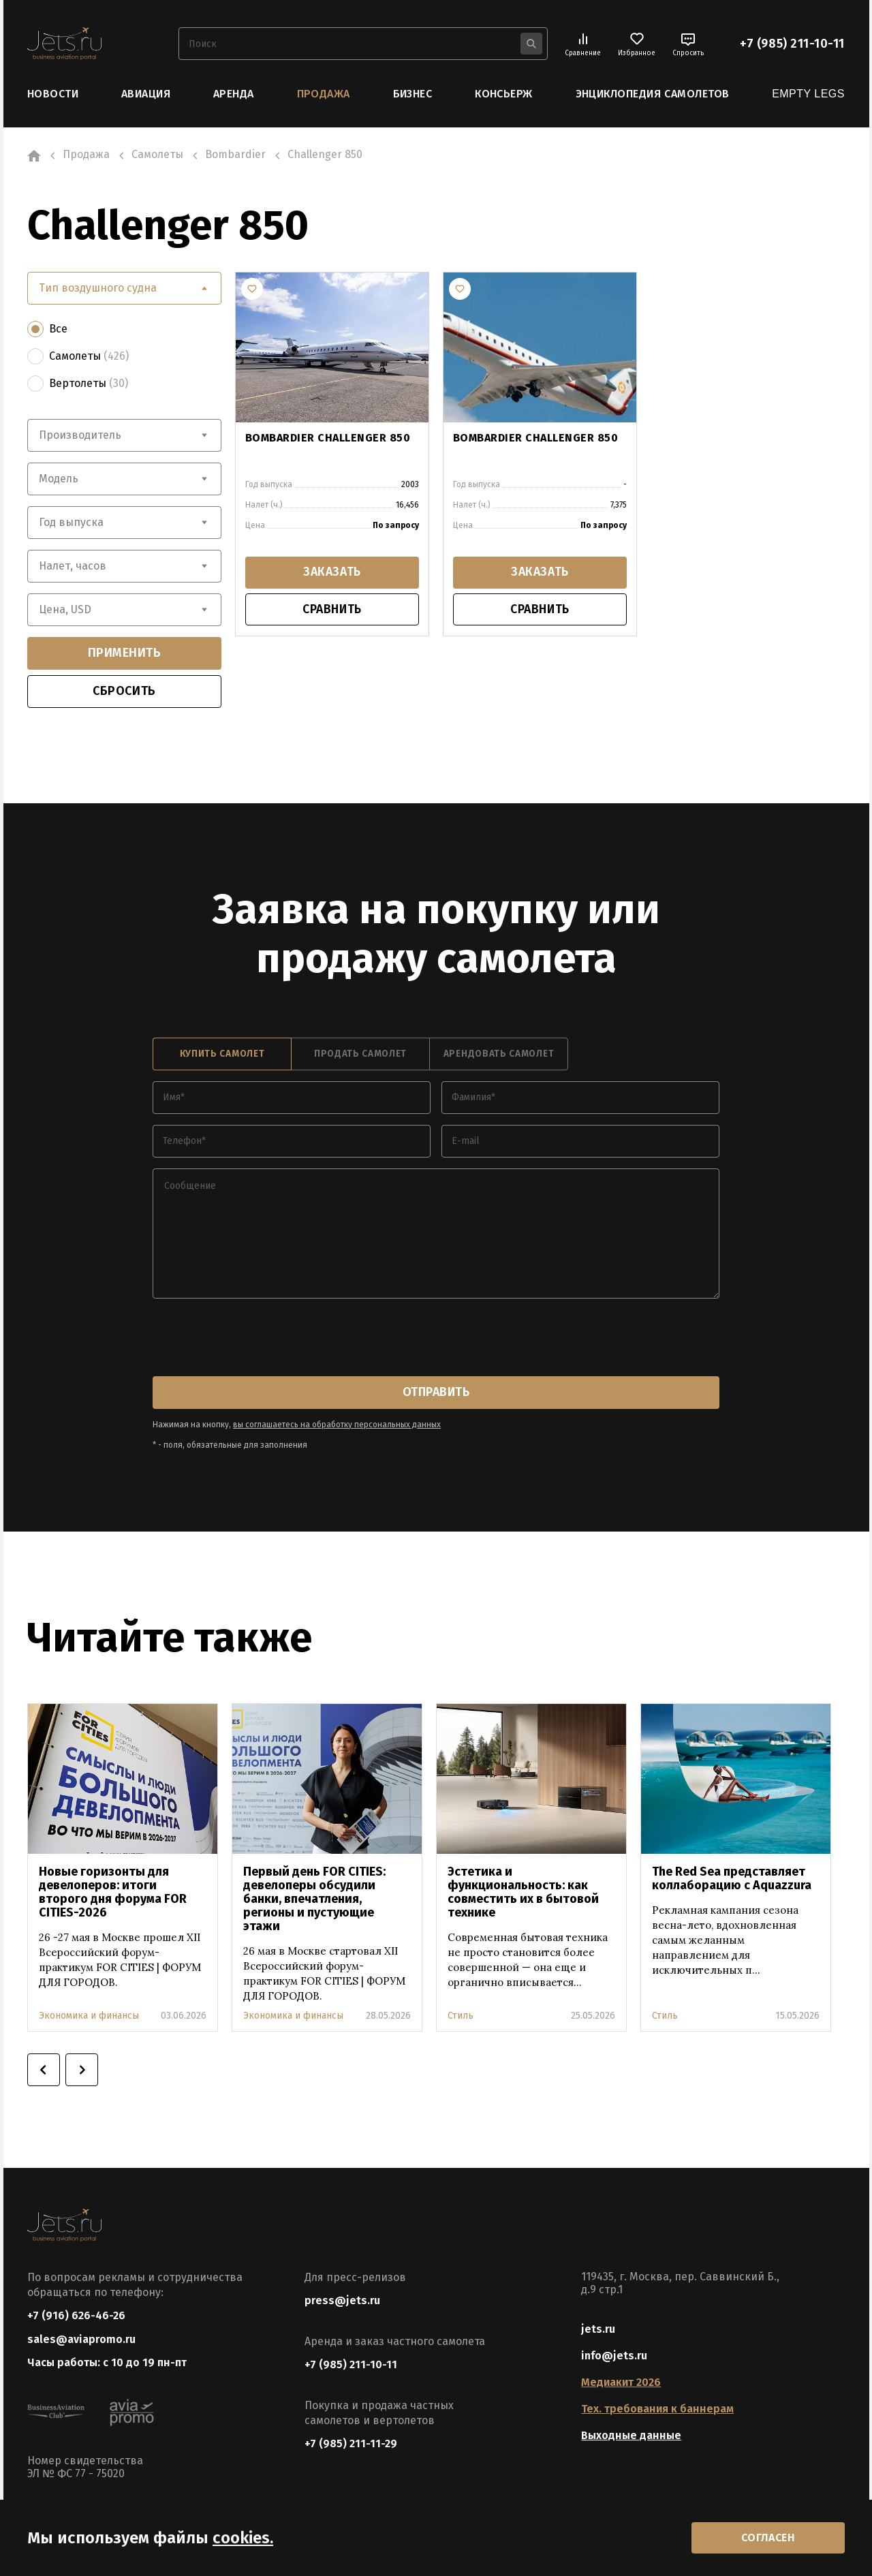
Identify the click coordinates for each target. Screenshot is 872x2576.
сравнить (332, 610)
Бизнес (413, 93)
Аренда (233, 93)
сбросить (124, 690)
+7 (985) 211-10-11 (792, 43)
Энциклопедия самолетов (653, 93)
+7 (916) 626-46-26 (76, 2315)
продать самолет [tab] (360, 1053)
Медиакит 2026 (621, 2382)
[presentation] (256, 1338)
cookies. (243, 2537)
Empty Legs (808, 93)
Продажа (323, 93)
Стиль (460, 2015)
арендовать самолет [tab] (499, 1053)
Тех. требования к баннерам (657, 2408)
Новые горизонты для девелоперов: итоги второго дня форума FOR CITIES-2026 (113, 1891)
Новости (52, 93)
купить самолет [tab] (222, 1053)
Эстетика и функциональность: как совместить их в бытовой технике (523, 1891)
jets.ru (598, 2329)
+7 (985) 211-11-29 (351, 2443)
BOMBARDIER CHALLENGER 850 (327, 437)
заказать (332, 572)
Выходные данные (631, 2435)
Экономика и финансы (89, 2015)
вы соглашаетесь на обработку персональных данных (337, 1424)
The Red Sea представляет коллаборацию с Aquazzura (731, 1877)
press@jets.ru (342, 2300)
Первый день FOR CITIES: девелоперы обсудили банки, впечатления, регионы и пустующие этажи (314, 1898)
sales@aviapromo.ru (81, 2339)
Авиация (145, 93)
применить (124, 652)
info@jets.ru (614, 2355)
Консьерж (504, 93)
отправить (436, 1391)
